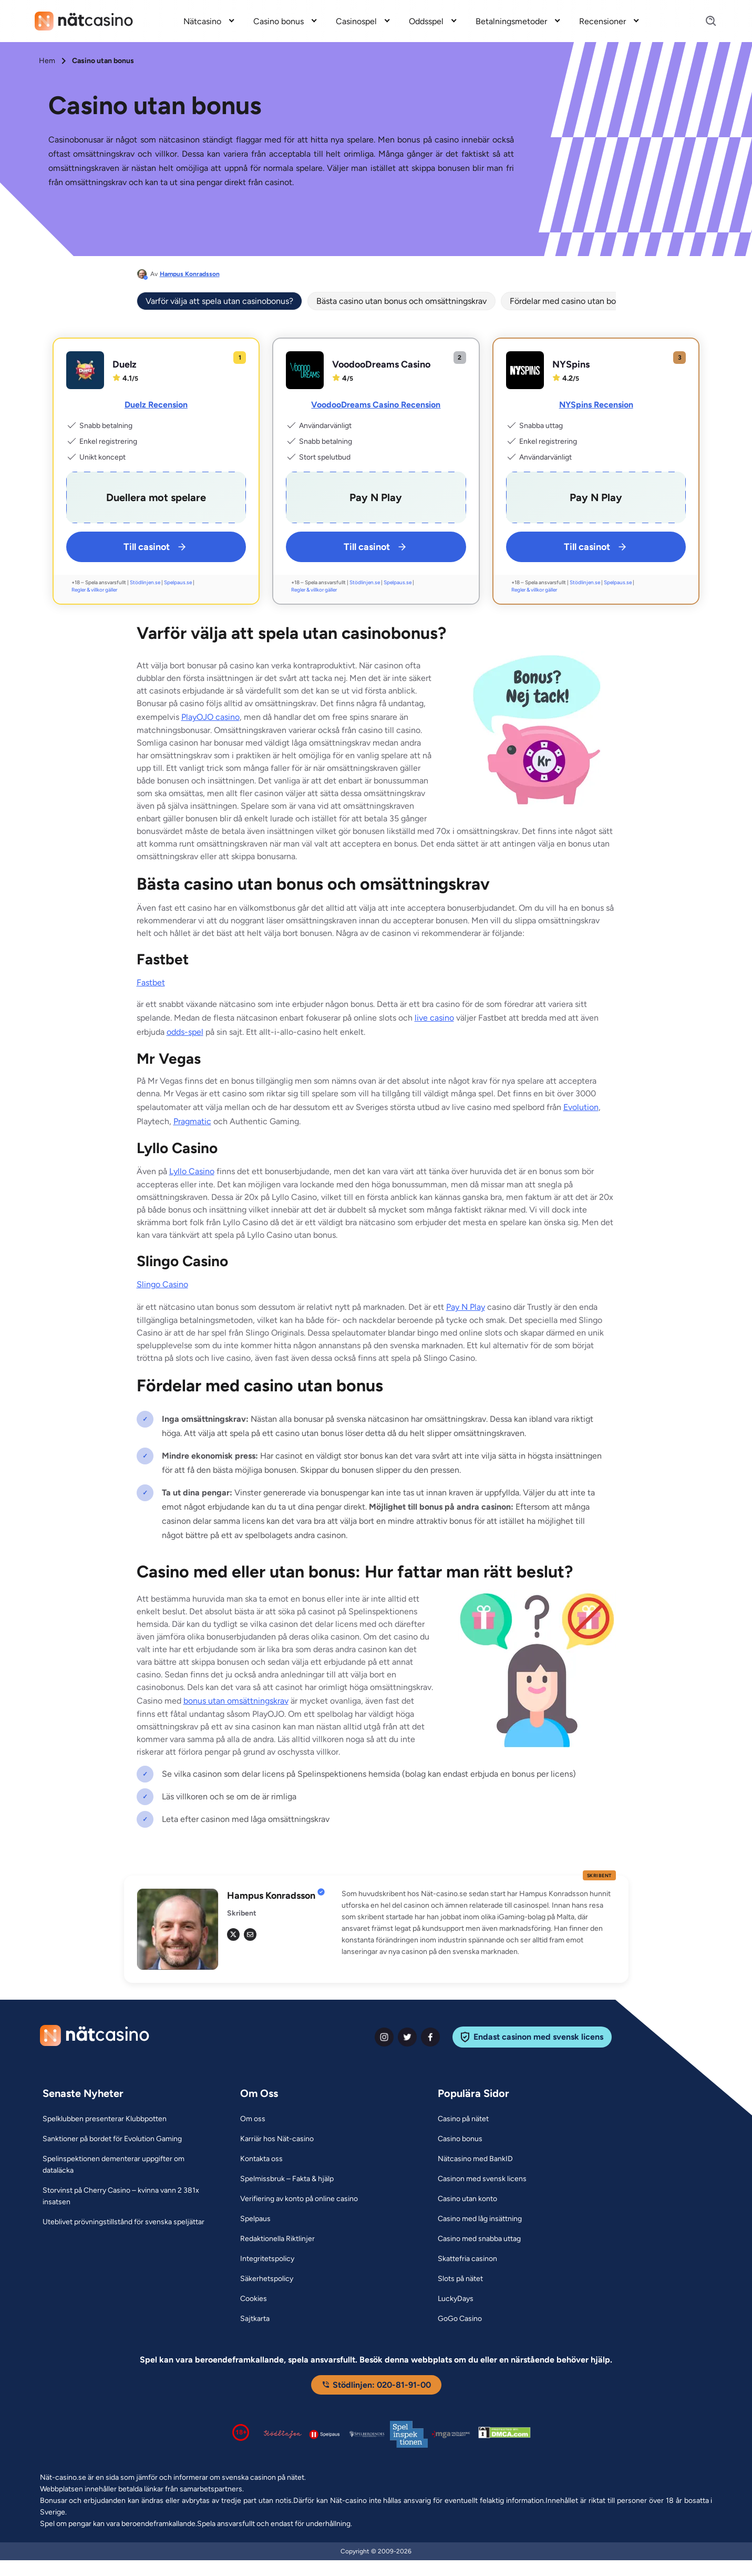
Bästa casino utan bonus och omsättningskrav (401, 301)
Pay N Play (465, 1307)
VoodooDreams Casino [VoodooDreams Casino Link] (381, 364)
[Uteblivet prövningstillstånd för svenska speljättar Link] (123, 2222)
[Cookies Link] (253, 2299)
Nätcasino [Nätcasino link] (202, 21)
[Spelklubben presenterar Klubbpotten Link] (105, 2119)
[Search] (705, 21)
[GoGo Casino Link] (460, 2319)
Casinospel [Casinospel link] (356, 21)
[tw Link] (233, 1934)
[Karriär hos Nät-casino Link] (277, 2139)
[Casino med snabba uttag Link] (479, 2239)
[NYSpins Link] (525, 370)
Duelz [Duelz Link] (124, 364)
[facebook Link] (430, 2037)
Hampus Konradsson (190, 274)
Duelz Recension (156, 405)
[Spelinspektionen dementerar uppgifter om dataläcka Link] (128, 2164)
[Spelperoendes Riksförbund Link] (367, 2434)
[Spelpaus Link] (255, 2219)
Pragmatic (192, 1121)
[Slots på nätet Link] (460, 2279)
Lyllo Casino (191, 1171)
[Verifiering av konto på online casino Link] (299, 2199)
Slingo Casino (162, 1284)
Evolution (581, 1107)
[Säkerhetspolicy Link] (266, 2279)
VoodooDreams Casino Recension (375, 405)
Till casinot (155, 547)
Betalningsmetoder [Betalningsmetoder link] (511, 21)
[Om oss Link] (252, 2119)
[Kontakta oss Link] (261, 2159)
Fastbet (151, 982)
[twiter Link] (407, 2037)
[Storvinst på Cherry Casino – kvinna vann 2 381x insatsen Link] (128, 2196)
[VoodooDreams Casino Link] (305, 370)
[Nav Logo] (84, 21)
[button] (479, 1923)
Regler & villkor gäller (94, 589)
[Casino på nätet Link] (463, 2119)
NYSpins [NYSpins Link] (571, 364)
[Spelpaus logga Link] (325, 2434)
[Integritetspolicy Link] (267, 2259)
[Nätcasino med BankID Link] (475, 2159)
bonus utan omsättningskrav (236, 1701)
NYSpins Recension (596, 405)
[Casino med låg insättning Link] (480, 2219)
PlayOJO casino (210, 717)
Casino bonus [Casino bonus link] (278, 21)
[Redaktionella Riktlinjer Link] (277, 2239)
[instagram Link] (384, 2037)
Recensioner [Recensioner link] (602, 21)
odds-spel (185, 1032)
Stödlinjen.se (145, 582)
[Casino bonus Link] (460, 2139)
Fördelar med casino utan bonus (569, 301)
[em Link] (250, 1934)
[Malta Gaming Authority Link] (451, 2434)
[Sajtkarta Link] (255, 2319)
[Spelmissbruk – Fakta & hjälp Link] (287, 2179)
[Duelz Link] (85, 370)
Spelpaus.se (178, 582)
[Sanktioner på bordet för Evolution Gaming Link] (112, 2139)
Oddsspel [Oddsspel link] (426, 21)
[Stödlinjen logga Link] (283, 2434)
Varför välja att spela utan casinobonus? (219, 301)
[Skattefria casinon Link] (467, 2259)
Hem (47, 60)
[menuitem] (210, 21)
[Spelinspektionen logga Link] (409, 2434)
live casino (434, 1018)
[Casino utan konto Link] (467, 2199)
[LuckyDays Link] (455, 2299)
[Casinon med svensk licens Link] (482, 2179)
